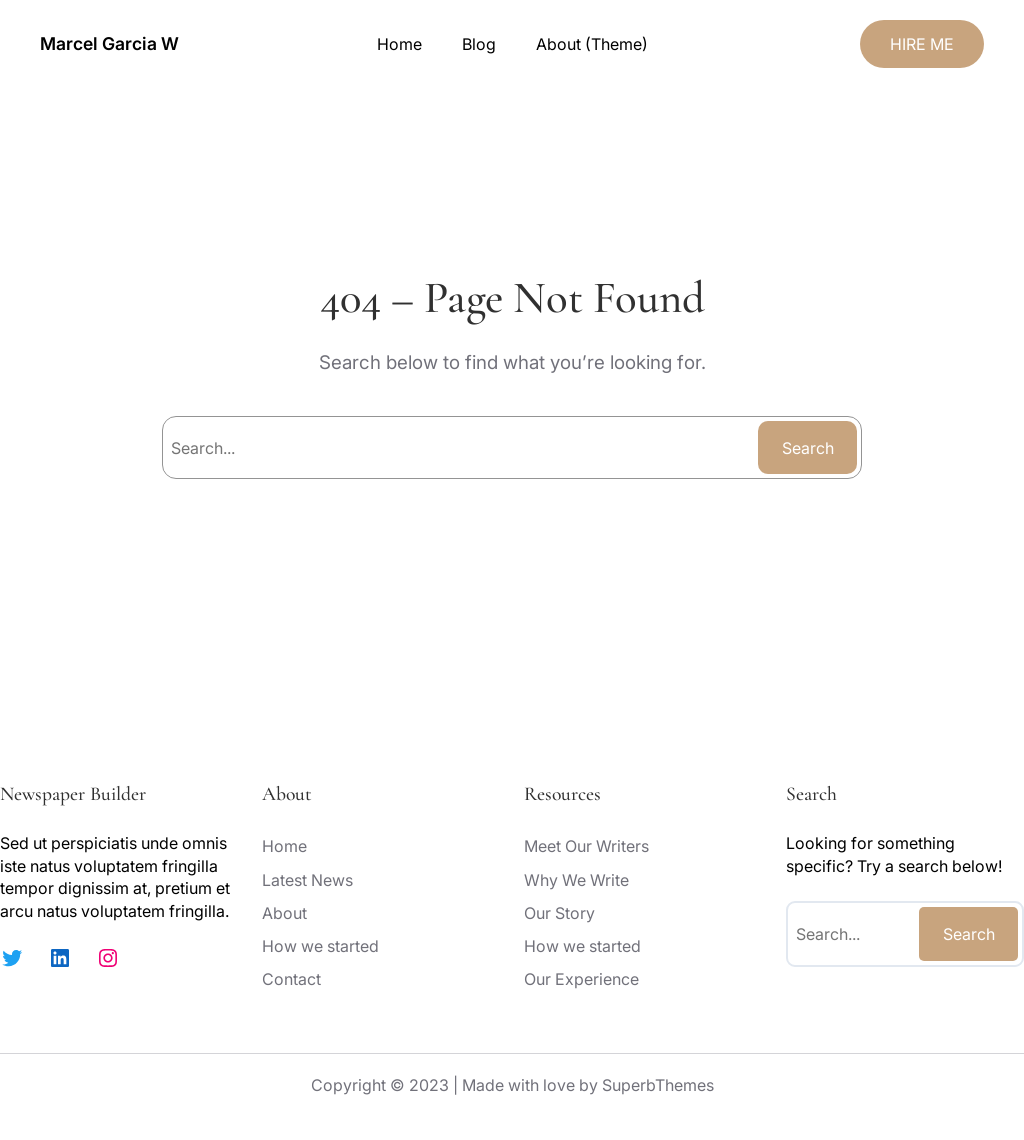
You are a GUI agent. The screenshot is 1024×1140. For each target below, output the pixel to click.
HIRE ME (922, 44)
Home (399, 44)
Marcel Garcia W (109, 43)
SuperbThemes (658, 1085)
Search (808, 448)
